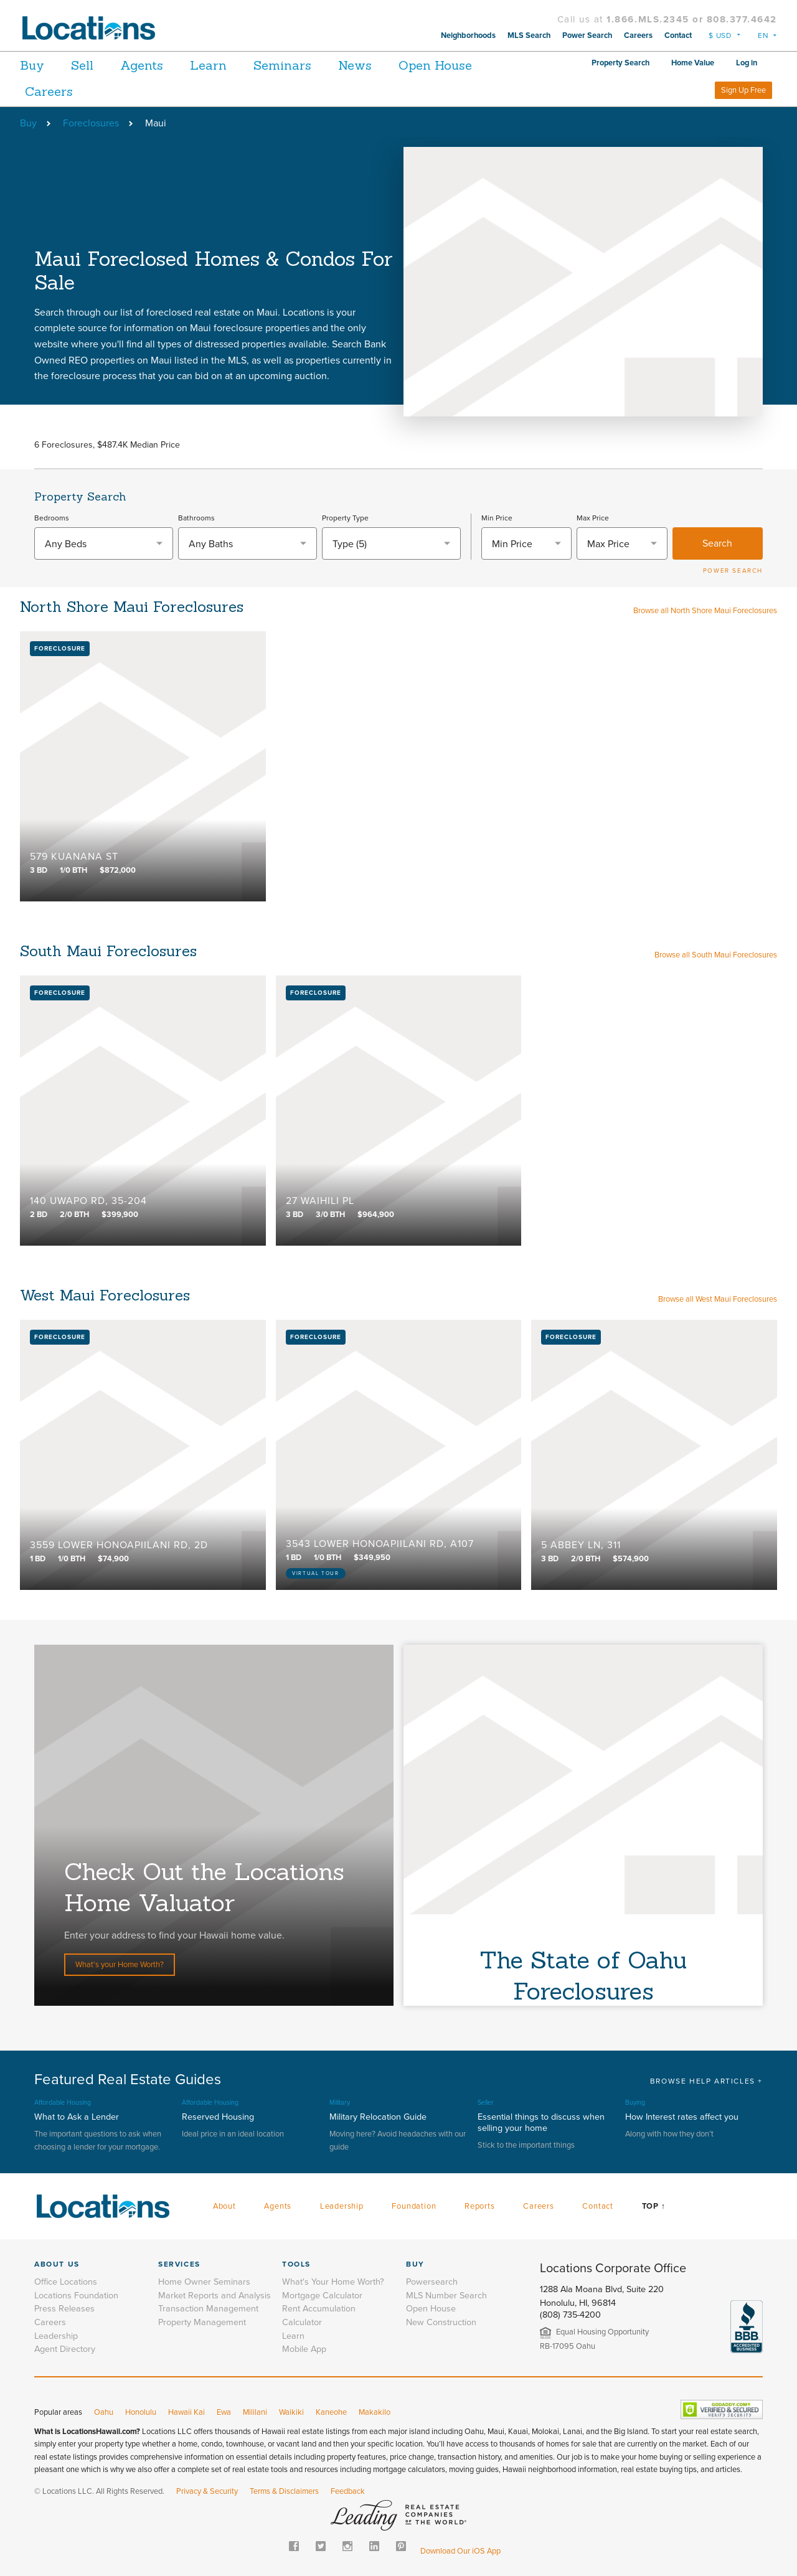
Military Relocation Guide (378, 2117)
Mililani (255, 2412)
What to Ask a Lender (76, 2117)
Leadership (342, 2206)
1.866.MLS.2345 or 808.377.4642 (691, 19)
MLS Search (528, 35)
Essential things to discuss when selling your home (541, 2122)
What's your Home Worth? (119, 1965)
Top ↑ (654, 2206)
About (224, 2206)
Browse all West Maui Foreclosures (717, 1299)
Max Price (593, 518)
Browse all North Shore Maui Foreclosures (705, 611)
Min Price (496, 518)
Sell (89, 65)
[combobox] (103, 543)
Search (717, 543)
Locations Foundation (76, 2295)
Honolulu (140, 2412)
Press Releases (64, 2308)
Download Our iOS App (460, 2551)
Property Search (620, 63)
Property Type (345, 518)
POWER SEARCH (733, 571)
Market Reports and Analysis (214, 2295)
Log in (746, 63)
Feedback (348, 2491)
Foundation (414, 2206)
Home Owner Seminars (204, 2282)
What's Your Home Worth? (333, 2282)
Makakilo (374, 2412)
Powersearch (432, 2282)
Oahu (103, 2412)
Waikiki (291, 2412)
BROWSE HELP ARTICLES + (706, 2081)
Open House (476, 65)
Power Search (587, 35)
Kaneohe (331, 2412)
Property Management (202, 2322)
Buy (32, 65)
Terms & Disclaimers (284, 2491)
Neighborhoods (468, 35)
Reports (480, 2206)
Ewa (224, 2412)
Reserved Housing (218, 2117)
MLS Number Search (446, 2295)
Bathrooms (196, 518)
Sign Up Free (743, 90)
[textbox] (104, 544)
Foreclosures (91, 123)
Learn (228, 65)
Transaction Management (208, 2308)
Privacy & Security (207, 2491)
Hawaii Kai (186, 2412)
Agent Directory (64, 2349)
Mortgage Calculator (322, 2295)
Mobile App (304, 2349)
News (389, 65)
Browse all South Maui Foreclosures (715, 955)
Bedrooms (51, 518)
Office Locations (65, 2282)
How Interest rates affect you (681, 2117)
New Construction (441, 2322)
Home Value (692, 63)
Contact (678, 35)
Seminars (310, 65)
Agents (155, 65)
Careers (638, 35)
